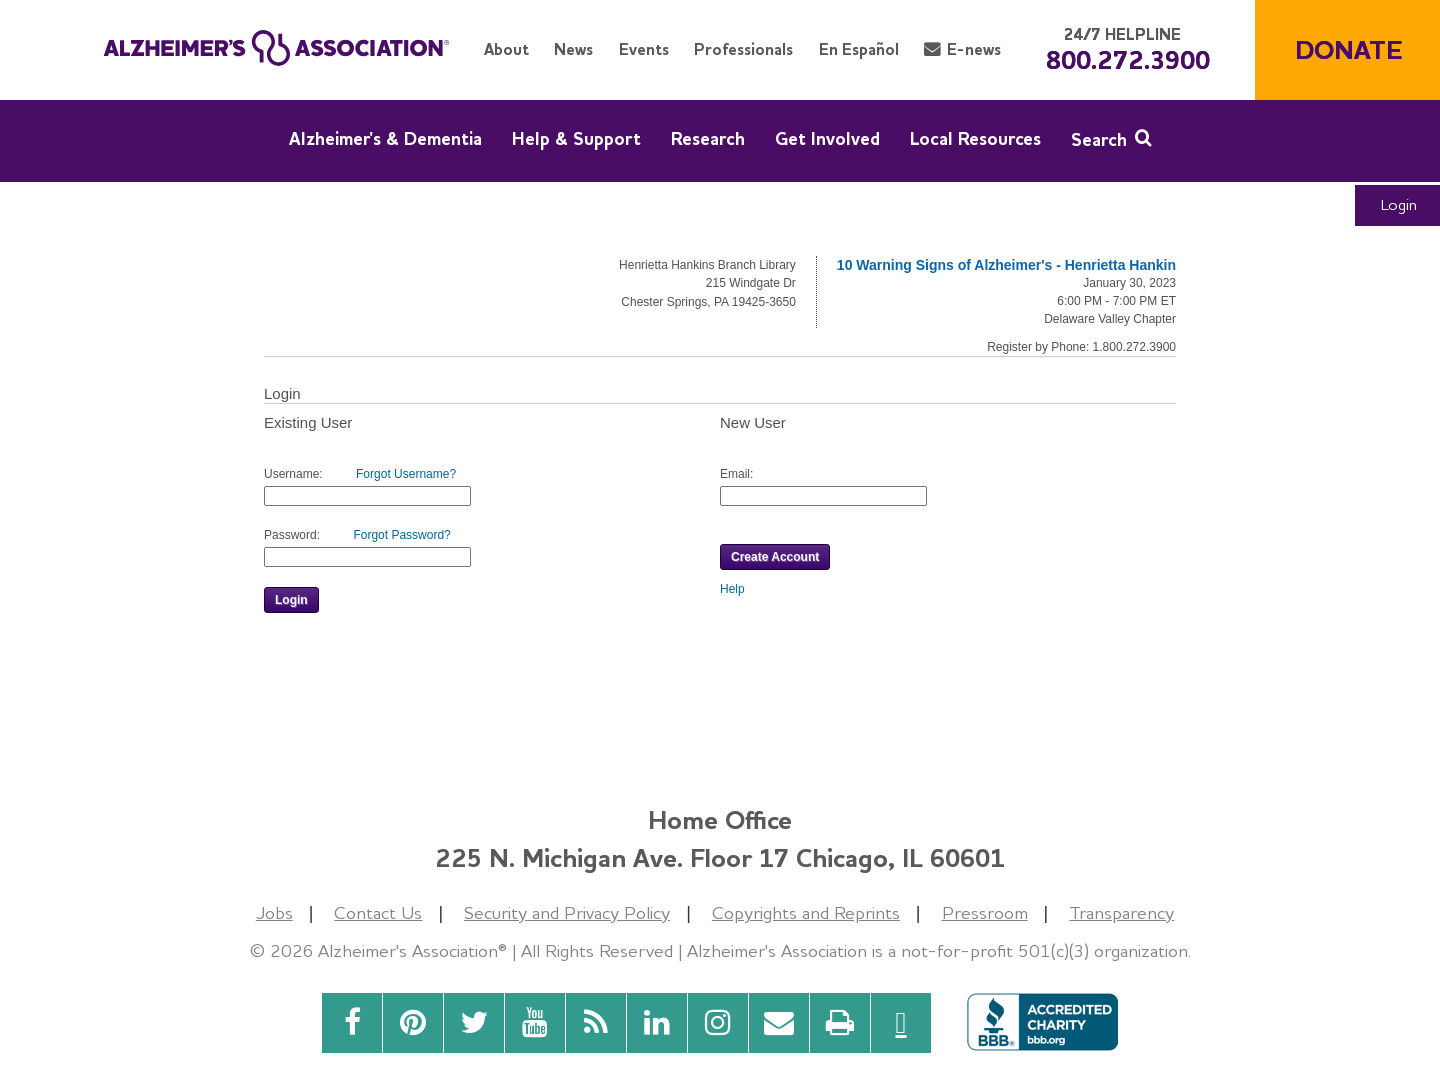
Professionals (743, 49)
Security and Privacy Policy (567, 912)
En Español (859, 49)
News (573, 49)
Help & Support (576, 138)
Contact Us (378, 912)
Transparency (1121, 912)
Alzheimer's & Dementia (385, 138)
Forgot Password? (401, 535)
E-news (974, 49)
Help (732, 589)
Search (1099, 139)
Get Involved (827, 138)
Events (644, 49)
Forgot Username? (406, 474)
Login (1399, 204)
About (506, 49)
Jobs (274, 912)
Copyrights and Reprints (806, 912)
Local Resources (975, 138)
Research (708, 138)
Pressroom (985, 912)
